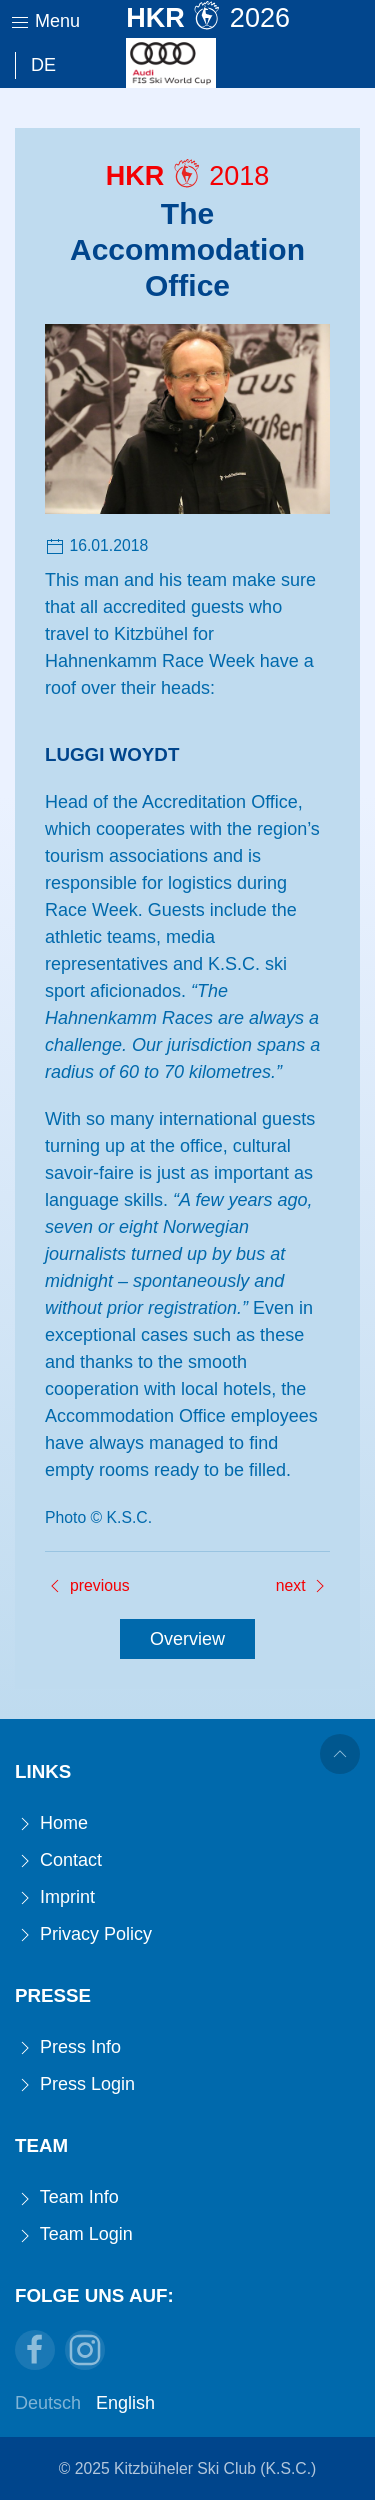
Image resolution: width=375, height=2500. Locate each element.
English (125, 2403)
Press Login (75, 2084)
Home (51, 1823)
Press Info (68, 2047)
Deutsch (48, 2403)
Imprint (55, 1897)
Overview (187, 1639)
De (43, 65)
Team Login (74, 2234)
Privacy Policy (83, 1934)
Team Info (67, 2197)
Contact (58, 1860)
